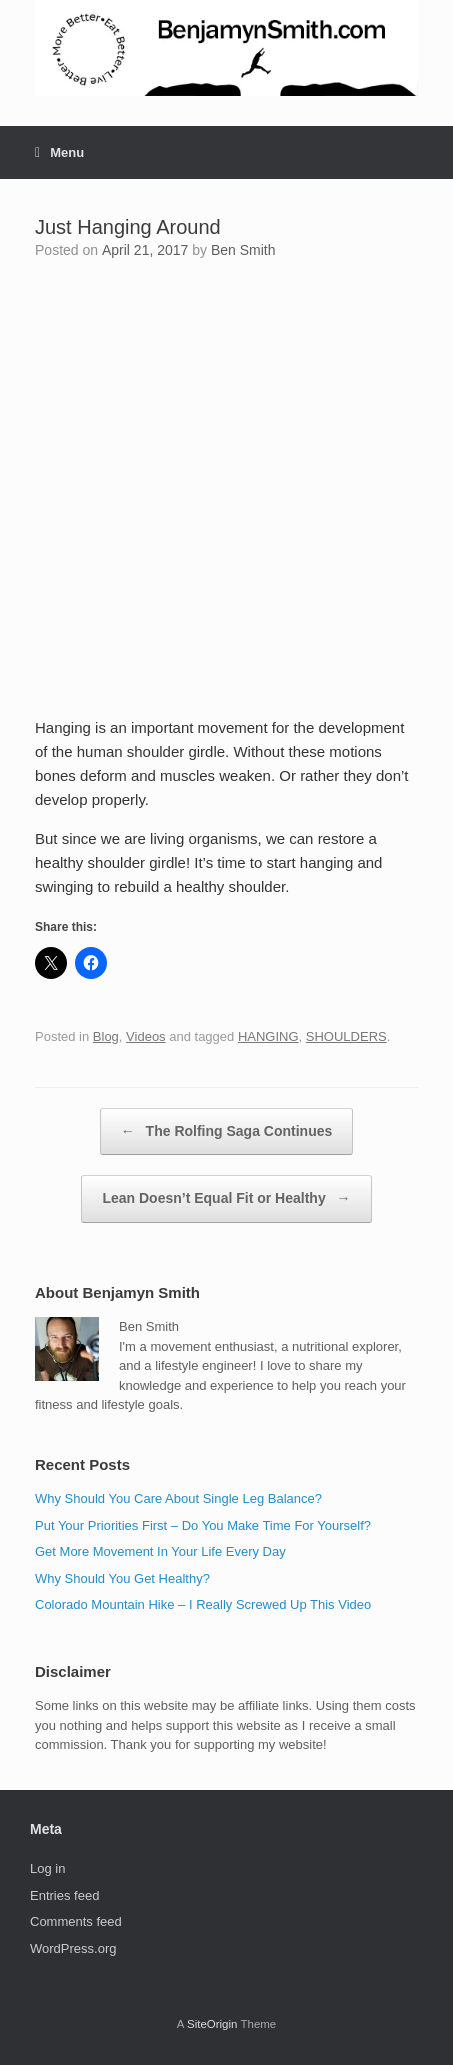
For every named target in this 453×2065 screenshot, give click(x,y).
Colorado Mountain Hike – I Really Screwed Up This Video (203, 1604)
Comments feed (76, 1921)
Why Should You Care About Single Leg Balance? (178, 1498)
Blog (106, 1036)
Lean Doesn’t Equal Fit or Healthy (226, 1199)
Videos (146, 1036)
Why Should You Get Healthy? (122, 1578)
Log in (47, 1868)
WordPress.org (73, 1948)
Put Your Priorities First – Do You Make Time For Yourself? (203, 1525)
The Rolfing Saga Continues (227, 1132)
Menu (59, 152)
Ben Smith (243, 250)
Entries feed (64, 1895)
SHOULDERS (346, 1036)
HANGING (268, 1036)
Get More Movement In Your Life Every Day (160, 1551)
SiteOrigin (212, 2024)
